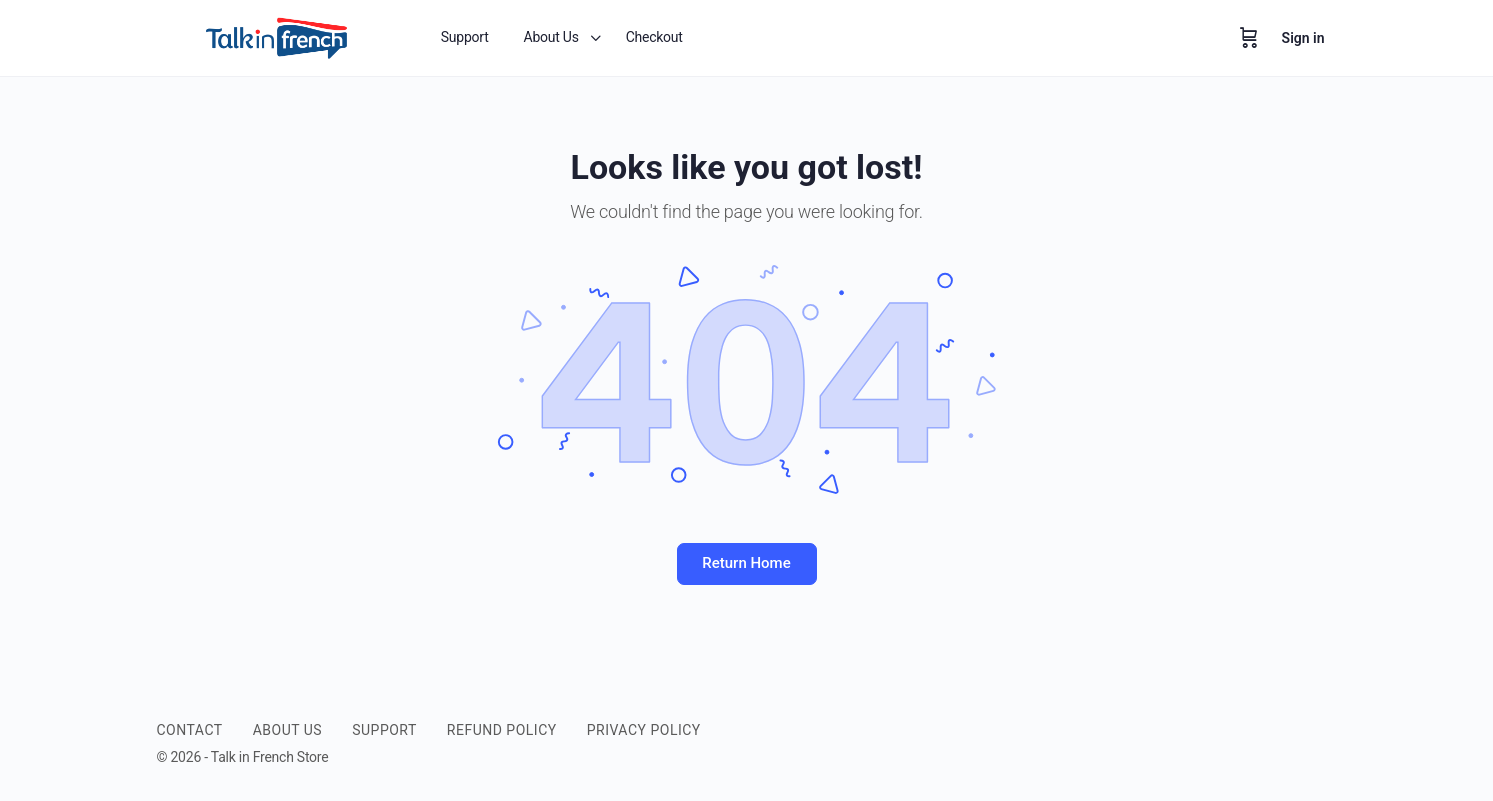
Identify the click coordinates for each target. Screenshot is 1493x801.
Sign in (1303, 38)
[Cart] (1249, 38)
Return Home (746, 563)
